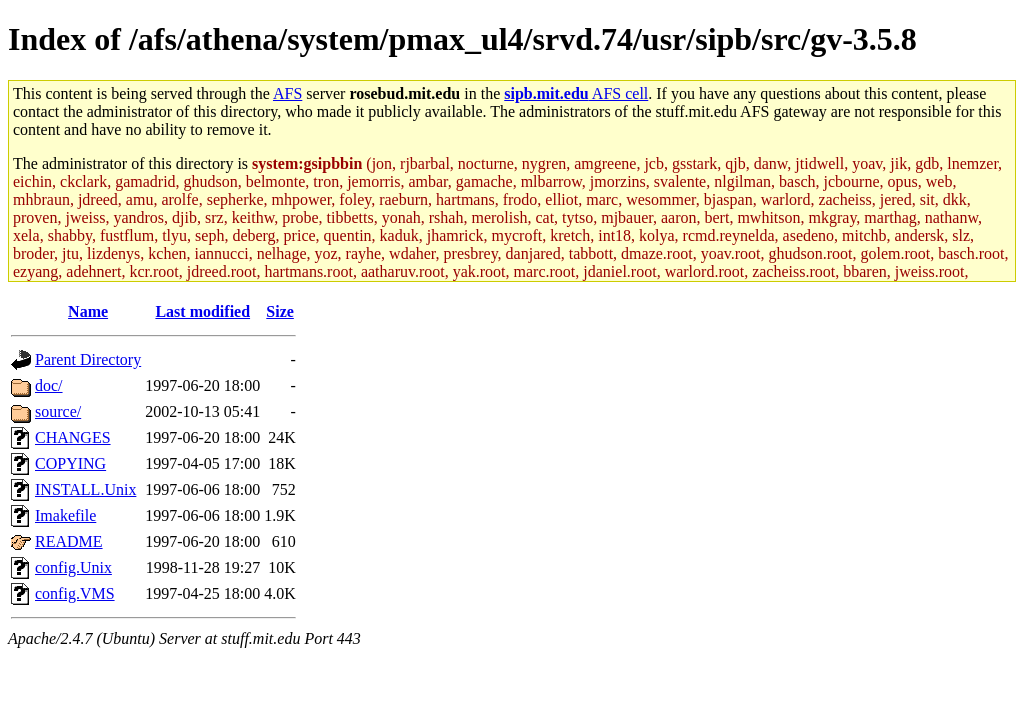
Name (88, 311)
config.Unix (73, 567)
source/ (58, 411)
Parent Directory (88, 359)
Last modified (202, 311)
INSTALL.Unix (85, 489)
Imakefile (65, 515)
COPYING (70, 463)
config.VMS (75, 593)
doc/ (49, 385)
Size (280, 311)
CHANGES (73, 437)
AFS (287, 93)
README (69, 541)
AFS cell (576, 93)
